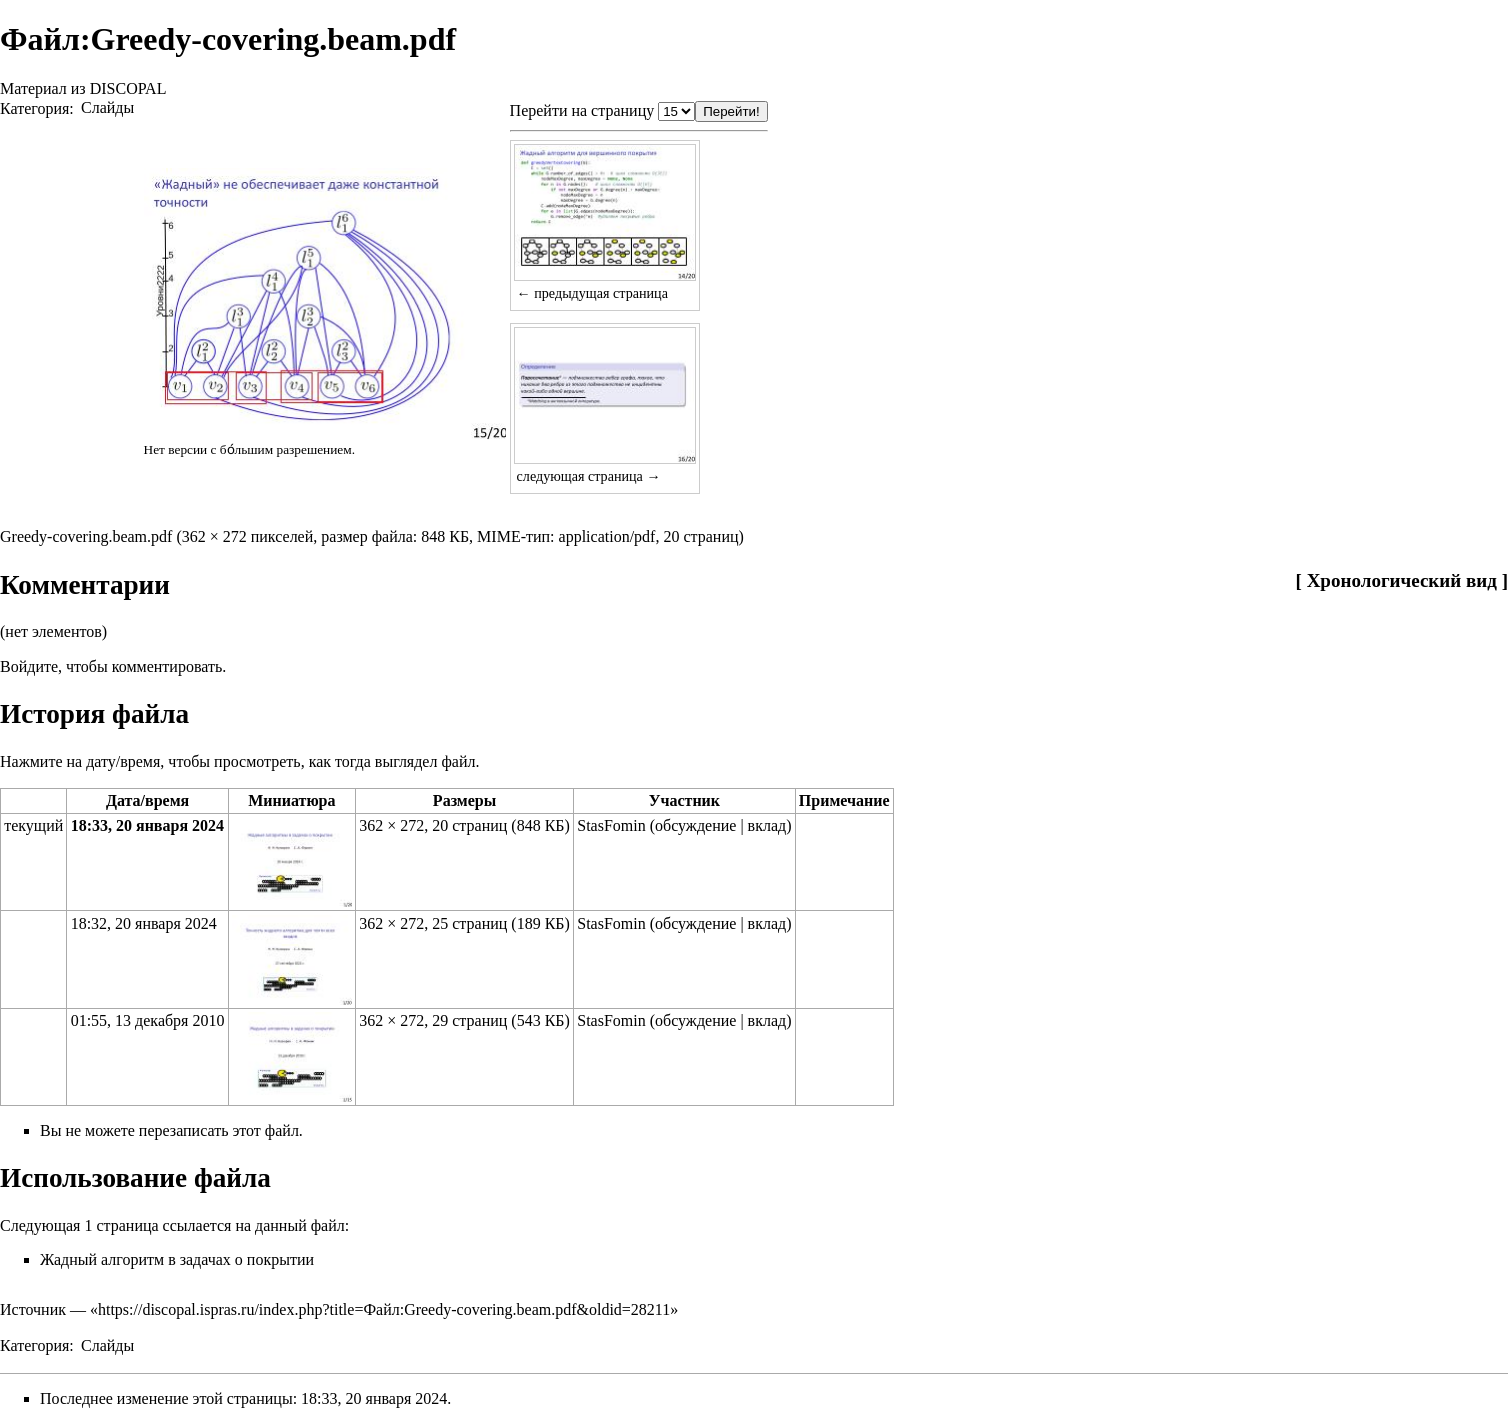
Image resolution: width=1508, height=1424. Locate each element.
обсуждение (695, 825)
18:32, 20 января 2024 (144, 923)
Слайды (107, 107)
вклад (767, 825)
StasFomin (611, 825)
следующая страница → (589, 476)
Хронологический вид (1402, 580)
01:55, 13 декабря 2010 (148, 1020)
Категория (34, 107)
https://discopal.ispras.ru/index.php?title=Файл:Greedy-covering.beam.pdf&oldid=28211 (384, 1309)
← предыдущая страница (592, 293)
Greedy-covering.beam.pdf (86, 536)
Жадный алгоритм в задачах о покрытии (177, 1259)
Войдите (29, 666)
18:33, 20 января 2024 (147, 825)
